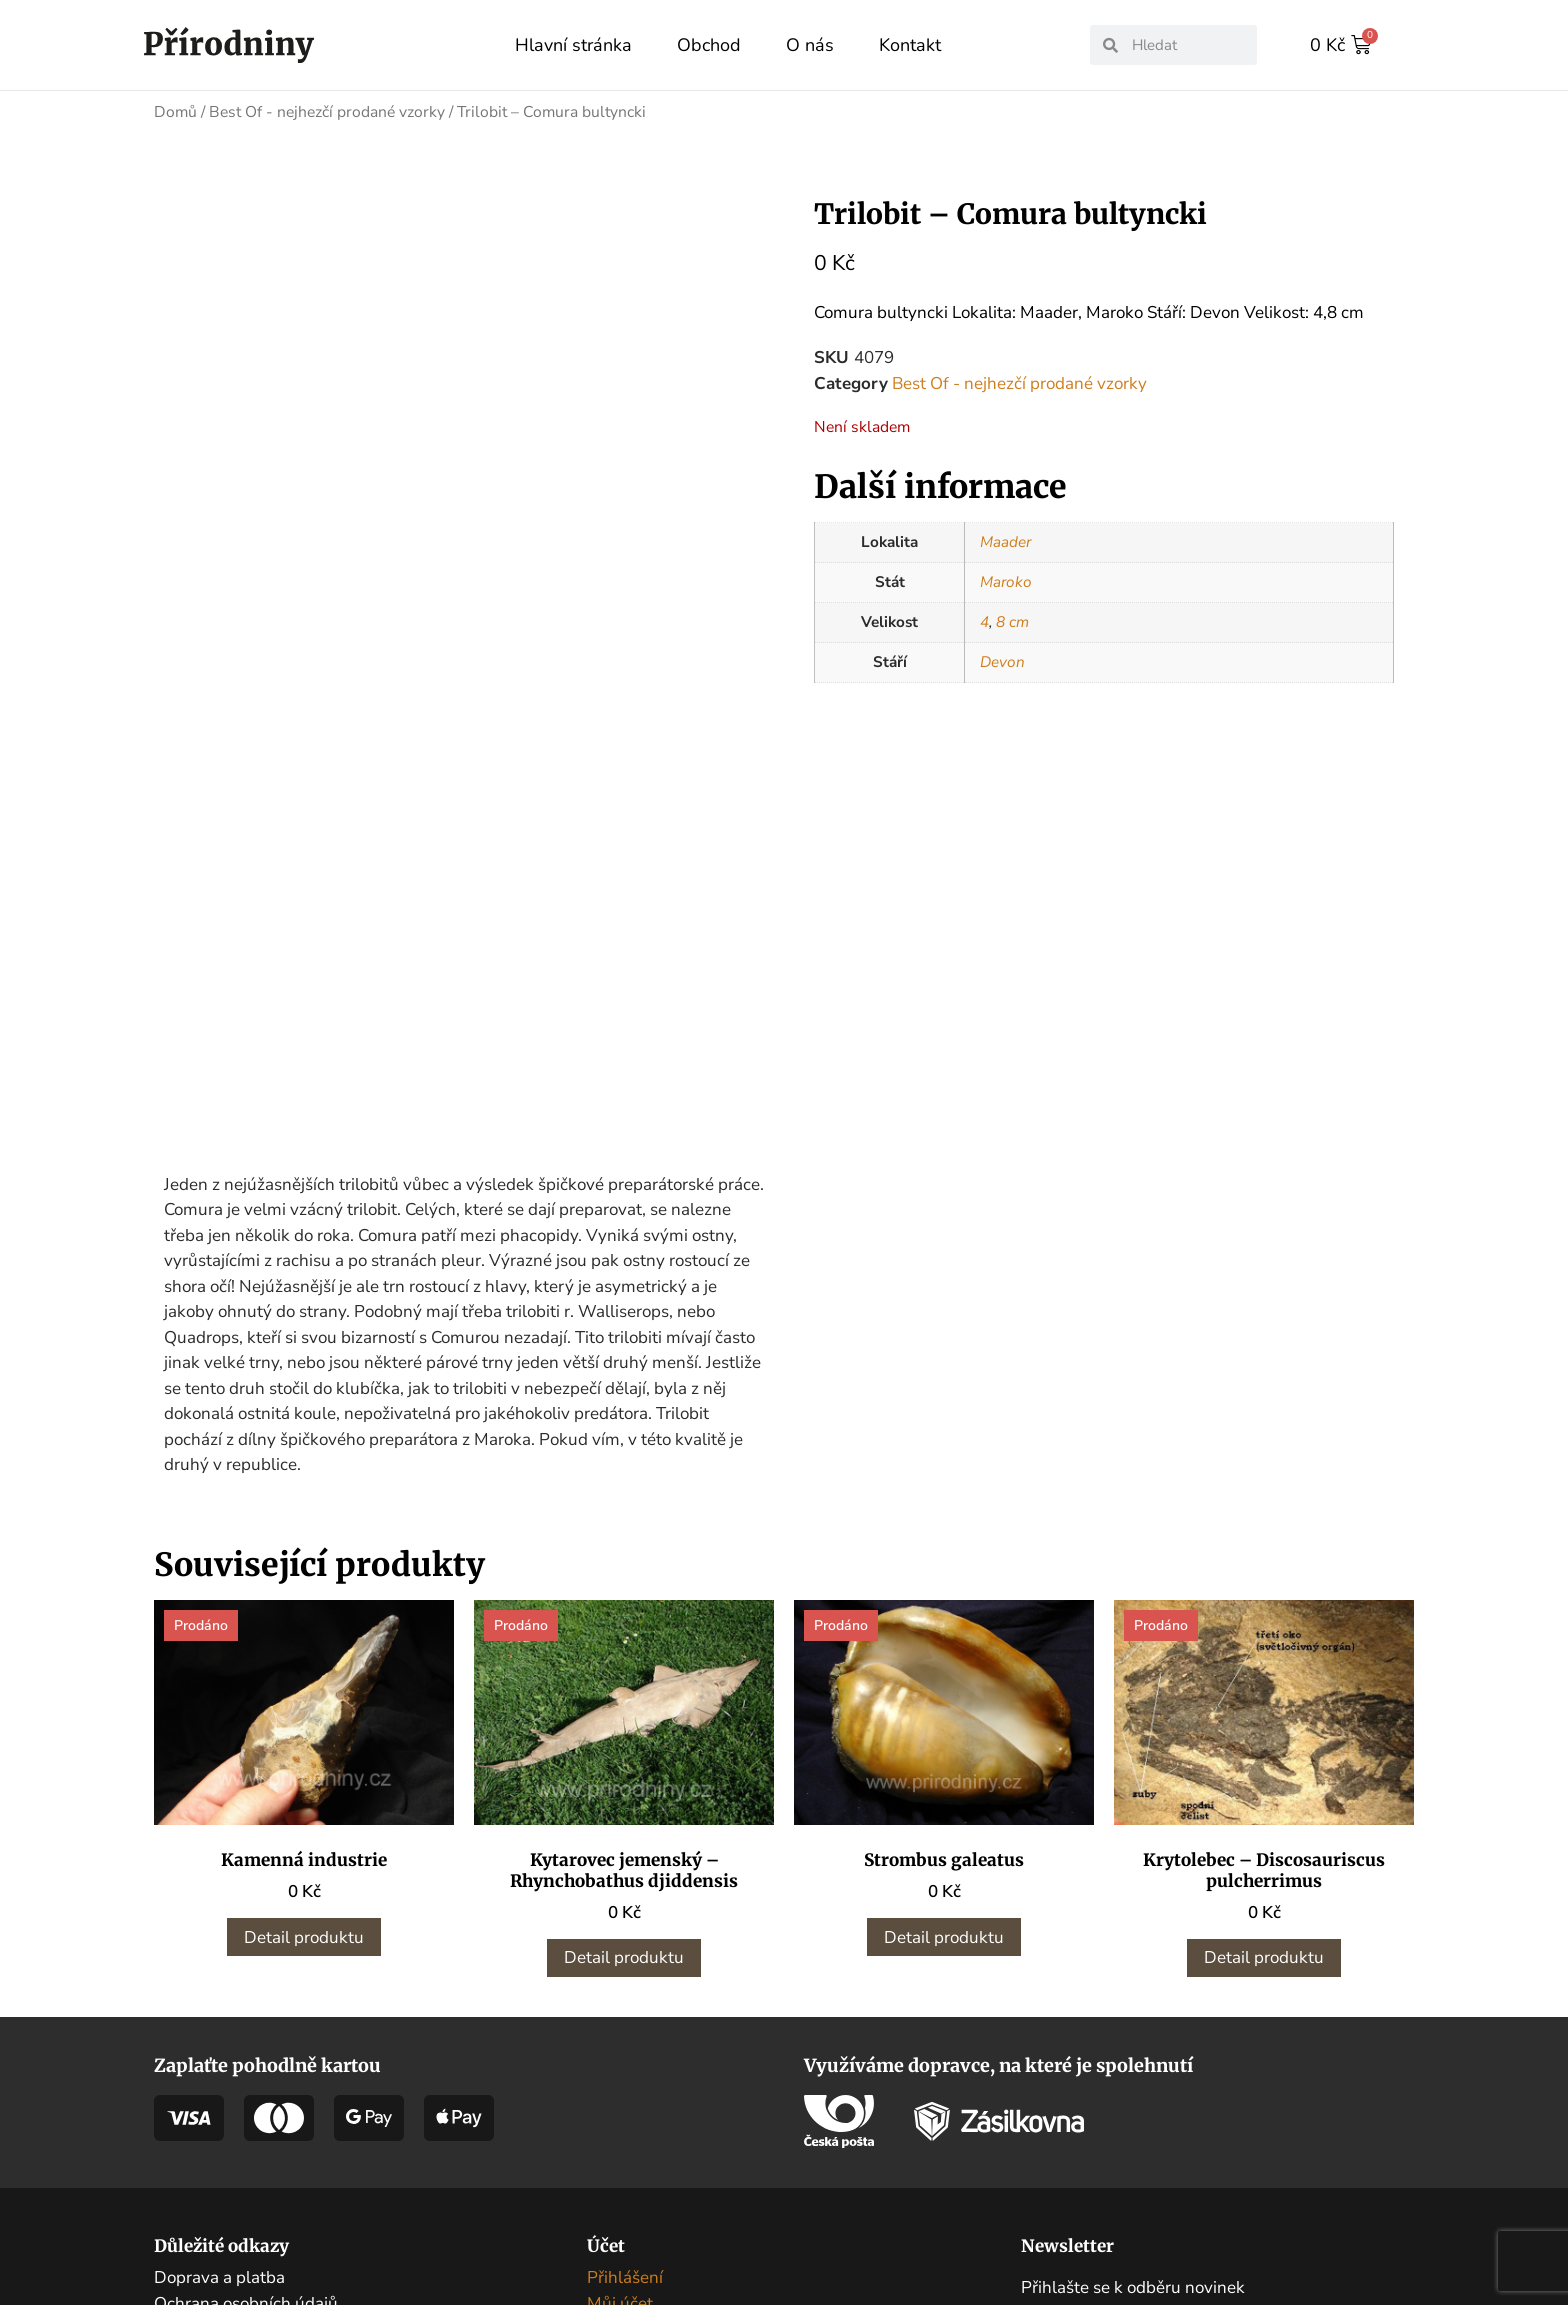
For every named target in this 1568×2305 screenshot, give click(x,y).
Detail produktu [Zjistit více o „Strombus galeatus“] (944, 1771)
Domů (175, 111)
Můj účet (620, 2137)
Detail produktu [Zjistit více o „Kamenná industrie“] (304, 1771)
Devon (1002, 661)
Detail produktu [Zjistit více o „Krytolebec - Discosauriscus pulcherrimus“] (1264, 1791)
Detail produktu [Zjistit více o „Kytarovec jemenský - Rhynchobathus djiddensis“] (624, 1791)
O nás (810, 45)
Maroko (1006, 581)
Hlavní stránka (573, 45)
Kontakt (910, 45)
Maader (1005, 541)
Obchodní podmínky (231, 2162)
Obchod (709, 45)
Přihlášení (625, 2111)
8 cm (1012, 621)
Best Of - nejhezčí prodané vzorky (327, 111)
